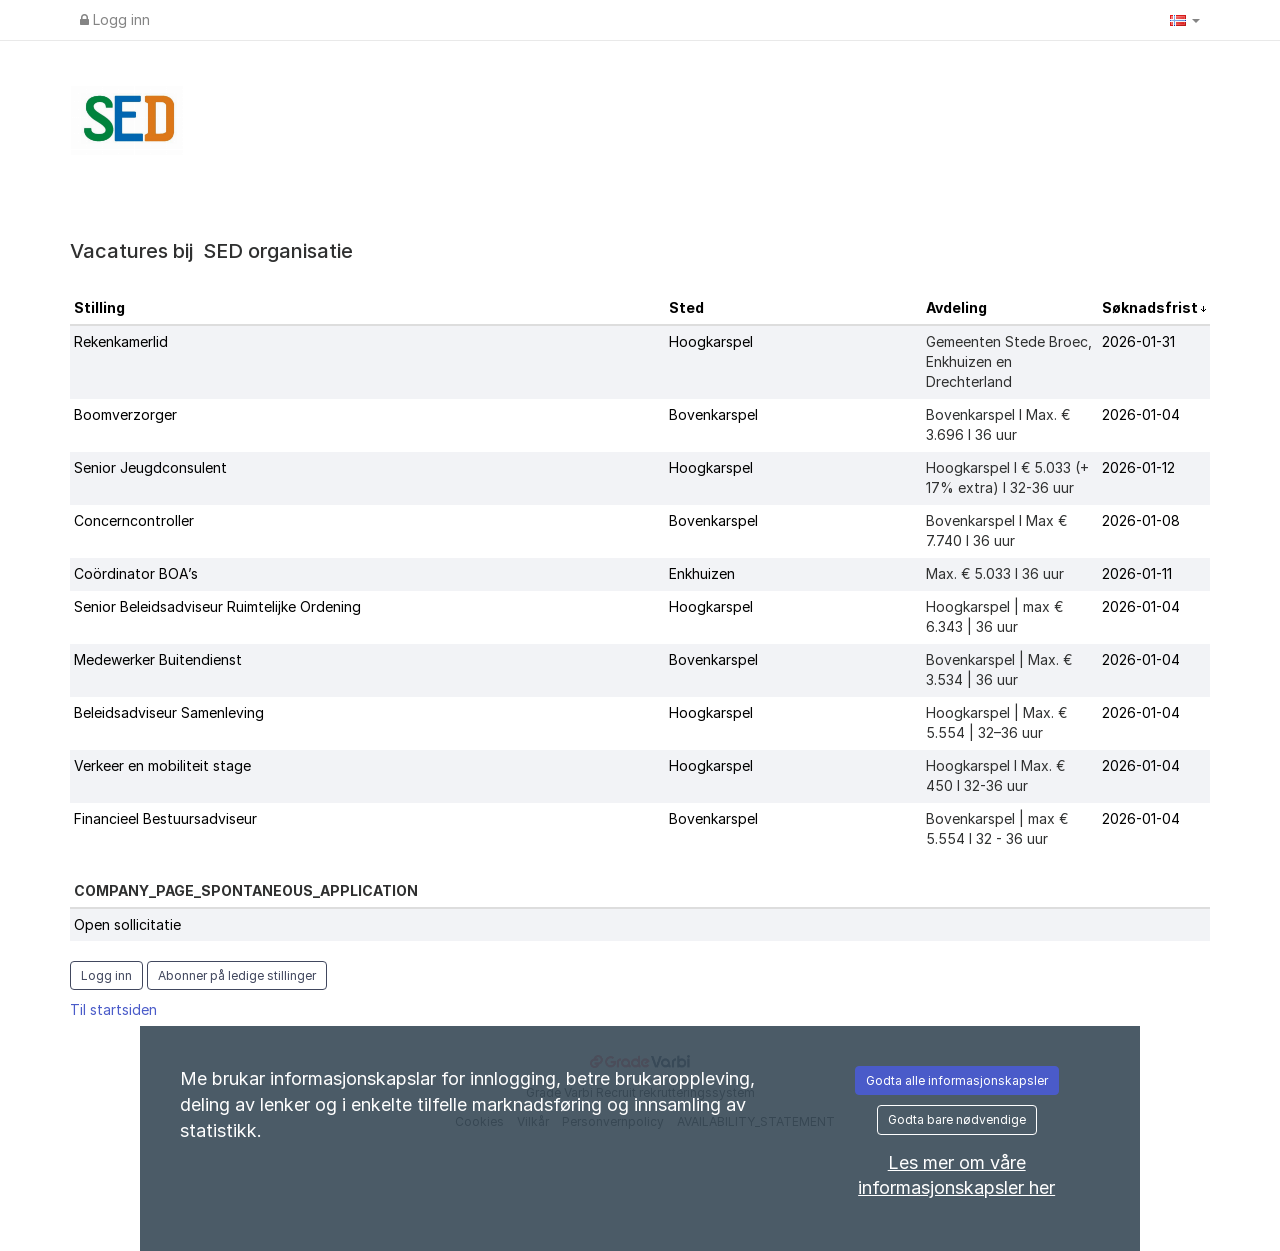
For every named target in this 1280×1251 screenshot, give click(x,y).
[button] (1185, 20)
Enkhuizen (702, 573)
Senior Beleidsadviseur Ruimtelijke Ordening (217, 606)
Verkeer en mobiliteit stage (162, 765)
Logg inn (115, 19)
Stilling (99, 307)
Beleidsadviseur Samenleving (169, 712)
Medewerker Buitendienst (158, 659)
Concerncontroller (134, 520)
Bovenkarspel (713, 414)
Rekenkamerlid (121, 341)
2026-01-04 (1141, 414)
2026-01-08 (1141, 520)
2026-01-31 (1138, 341)
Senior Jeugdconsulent (150, 467)
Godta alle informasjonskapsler (957, 1080)
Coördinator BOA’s (136, 573)
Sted (686, 307)
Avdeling (956, 307)
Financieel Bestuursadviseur (165, 818)
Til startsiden (113, 1009)
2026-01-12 (1138, 467)
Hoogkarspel (711, 341)
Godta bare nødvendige (957, 1119)
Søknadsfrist (1151, 307)
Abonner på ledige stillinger (237, 975)
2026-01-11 (1137, 573)
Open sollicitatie (127, 924)
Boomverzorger (125, 414)
